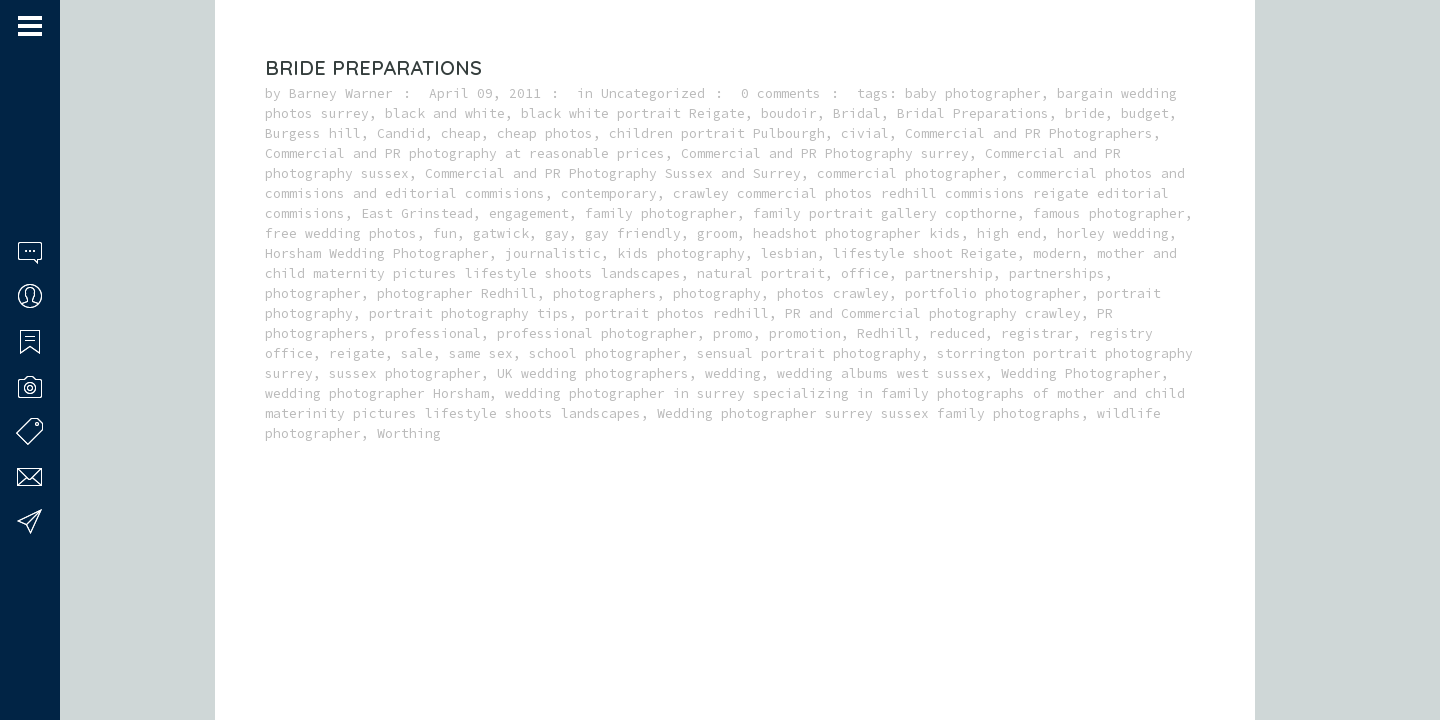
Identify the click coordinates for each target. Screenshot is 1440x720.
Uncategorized (653, 93)
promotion (805, 333)
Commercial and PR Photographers (1029, 133)
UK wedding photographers (593, 373)
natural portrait (761, 273)
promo (733, 333)
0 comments (781, 93)
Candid (401, 133)
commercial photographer (909, 173)
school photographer (605, 353)
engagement (529, 213)
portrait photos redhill (677, 313)
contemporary (609, 193)
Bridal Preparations (973, 113)
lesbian (789, 253)
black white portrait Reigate (633, 113)
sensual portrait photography (809, 353)
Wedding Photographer (1081, 373)
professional (433, 333)
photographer (313, 293)
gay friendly (633, 233)
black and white (445, 113)
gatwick (501, 233)
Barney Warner (341, 93)
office (865, 273)
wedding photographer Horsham (377, 393)
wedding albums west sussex (881, 373)
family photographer (661, 213)
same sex (481, 353)
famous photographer (1109, 213)
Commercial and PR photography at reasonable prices (465, 153)
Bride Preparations (373, 67)
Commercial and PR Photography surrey (825, 153)
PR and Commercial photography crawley (933, 313)
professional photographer (597, 333)
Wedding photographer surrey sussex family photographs (869, 413)
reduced (957, 333)
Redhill (885, 333)
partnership (949, 273)
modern (1057, 253)
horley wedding (1113, 233)
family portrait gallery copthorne (885, 213)
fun (445, 233)
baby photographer (973, 93)
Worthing (409, 433)
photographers (605, 293)
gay (557, 233)
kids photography (681, 253)
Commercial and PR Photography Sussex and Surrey (613, 173)
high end (1009, 233)
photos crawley (833, 293)
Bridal (857, 113)
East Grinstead (417, 213)
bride (1085, 113)
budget (1145, 113)
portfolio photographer (993, 293)
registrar (1037, 333)
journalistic (553, 253)
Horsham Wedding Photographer (377, 253)
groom (717, 233)
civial (865, 133)
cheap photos (545, 133)
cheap (461, 133)
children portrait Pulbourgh (717, 133)
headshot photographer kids (857, 233)
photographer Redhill (457, 293)
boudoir (789, 113)
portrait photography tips (469, 313)
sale (417, 353)
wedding (733, 373)
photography (717, 293)
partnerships (1057, 273)
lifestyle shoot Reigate (925, 253)
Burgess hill (313, 133)
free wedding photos (341, 233)
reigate (357, 353)
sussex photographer (405, 373)
